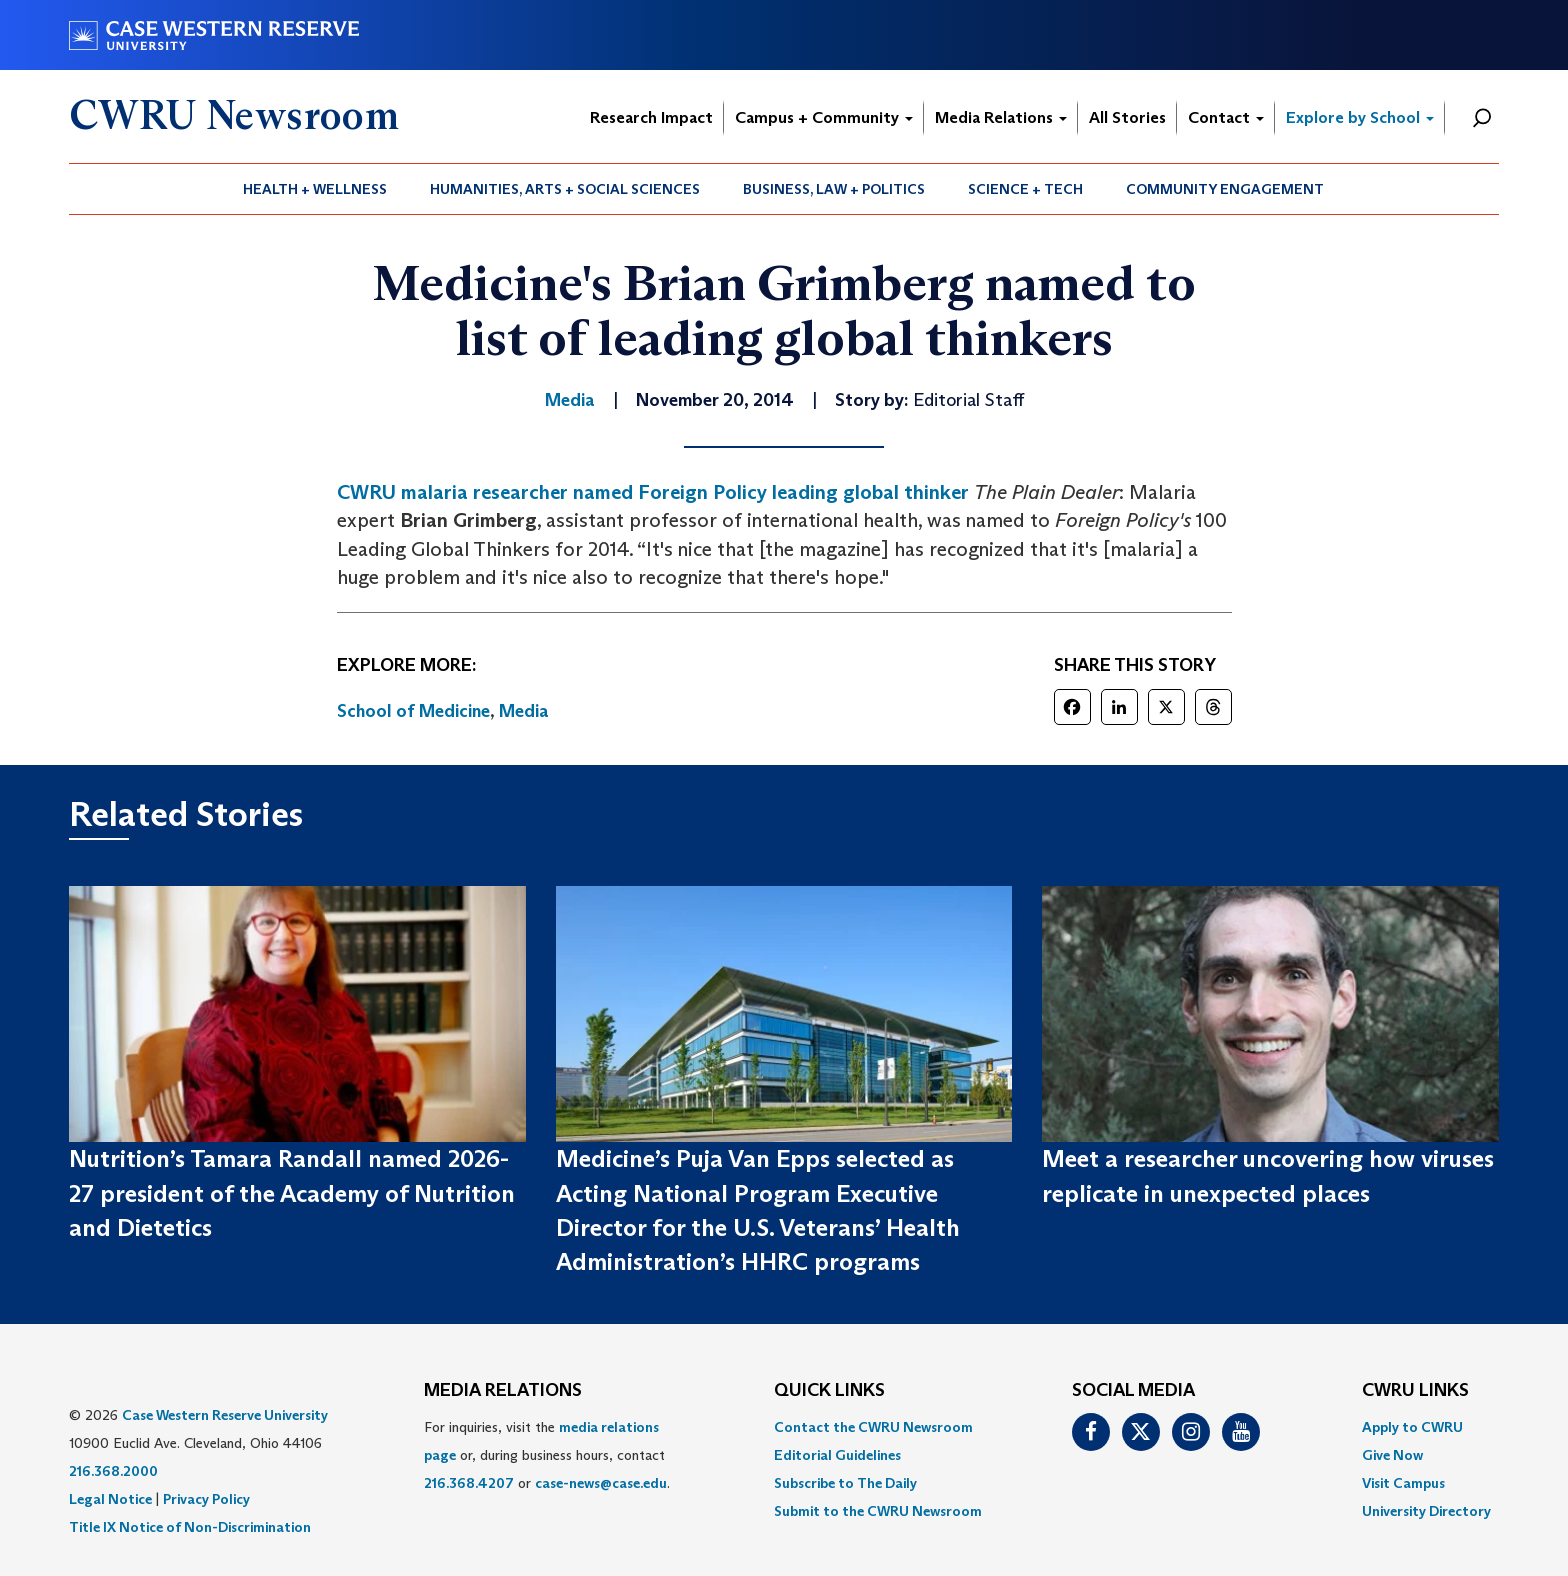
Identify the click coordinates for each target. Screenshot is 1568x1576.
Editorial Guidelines (837, 1455)
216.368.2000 (113, 1471)
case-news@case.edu (601, 1483)
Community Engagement (1225, 189)
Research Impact (651, 117)
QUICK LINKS (829, 1391)
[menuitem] (315, 189)
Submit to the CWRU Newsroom (878, 1511)
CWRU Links (1415, 1391)
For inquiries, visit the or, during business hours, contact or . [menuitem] (547, 1455)
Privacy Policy (206, 1499)
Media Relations (1001, 117)
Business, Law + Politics (834, 189)
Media (524, 711)
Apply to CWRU (1412, 1427)
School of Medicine (413, 711)
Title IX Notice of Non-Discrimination (190, 1527)
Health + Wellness (315, 189)
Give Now (1392, 1455)
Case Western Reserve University (225, 1415)
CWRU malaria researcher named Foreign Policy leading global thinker (653, 492)
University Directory (1426, 1511)
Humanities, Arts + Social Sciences (565, 189)
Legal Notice (110, 1499)
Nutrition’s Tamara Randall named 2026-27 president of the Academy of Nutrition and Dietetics (292, 1193)
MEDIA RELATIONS (503, 1391)
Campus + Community (824, 117)
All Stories (1127, 117)
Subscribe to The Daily (845, 1483)
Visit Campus (1403, 1483)
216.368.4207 (469, 1483)
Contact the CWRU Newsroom (873, 1427)
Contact (1226, 117)
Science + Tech (1025, 189)
